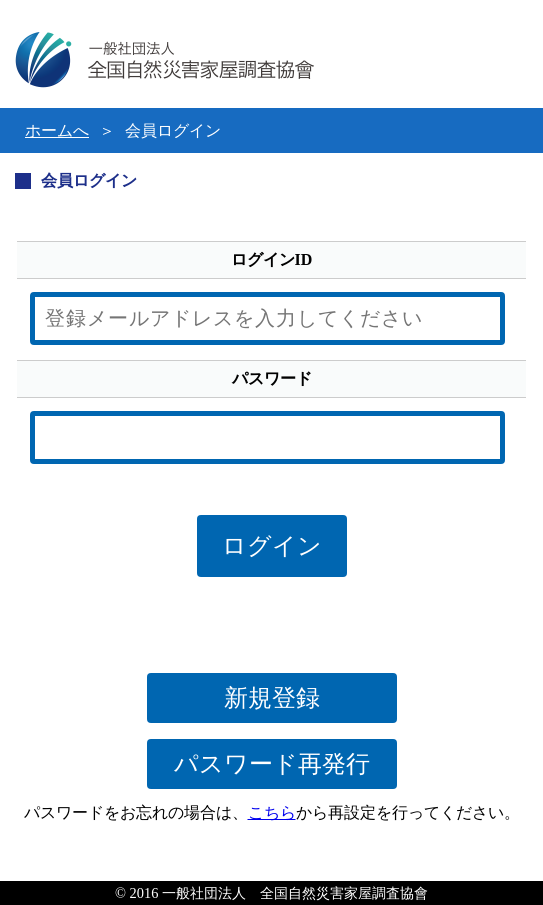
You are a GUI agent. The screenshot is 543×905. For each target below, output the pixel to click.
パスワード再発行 (272, 764)
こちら (272, 812)
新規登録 (272, 698)
